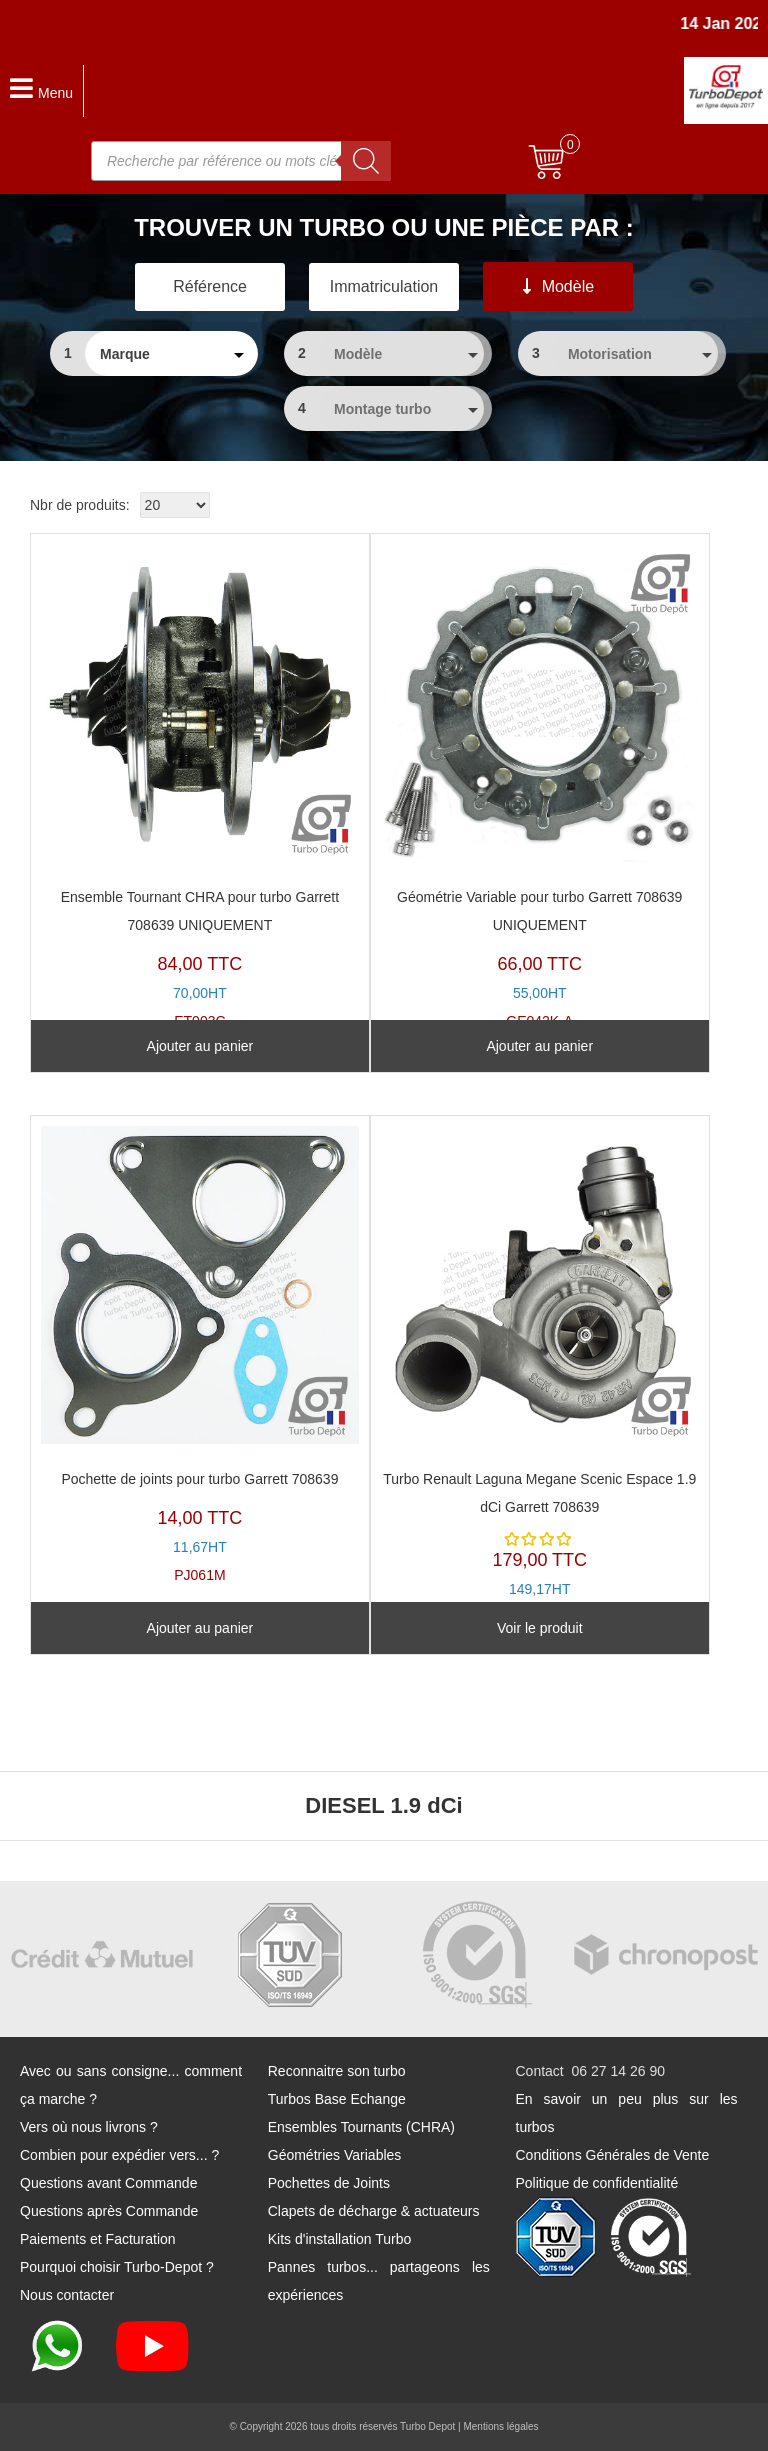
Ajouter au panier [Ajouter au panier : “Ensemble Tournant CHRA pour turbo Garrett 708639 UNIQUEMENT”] (200, 1046)
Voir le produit (540, 1628)
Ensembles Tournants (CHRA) (361, 2127)
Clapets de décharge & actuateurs (374, 2211)
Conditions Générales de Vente (613, 2155)
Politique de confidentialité (597, 2183)
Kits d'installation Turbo (340, 2239)
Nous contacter (67, 2295)
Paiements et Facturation (98, 2239)
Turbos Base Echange (337, 2099)
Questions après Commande (109, 2211)
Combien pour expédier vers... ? (119, 2155)
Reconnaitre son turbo (337, 2071)
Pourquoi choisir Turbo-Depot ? (117, 2267)
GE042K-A (540, 786)
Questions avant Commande (108, 2183)
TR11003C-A (540, 1375)
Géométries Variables (335, 2155)
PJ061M (200, 1354)
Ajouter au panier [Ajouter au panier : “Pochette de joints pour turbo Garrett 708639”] (200, 1628)
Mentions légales (500, 2426)
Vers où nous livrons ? (89, 2127)
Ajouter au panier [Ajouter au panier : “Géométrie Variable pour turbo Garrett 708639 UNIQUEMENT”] (539, 1046)
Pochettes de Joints (329, 2183)
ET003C (200, 786)
